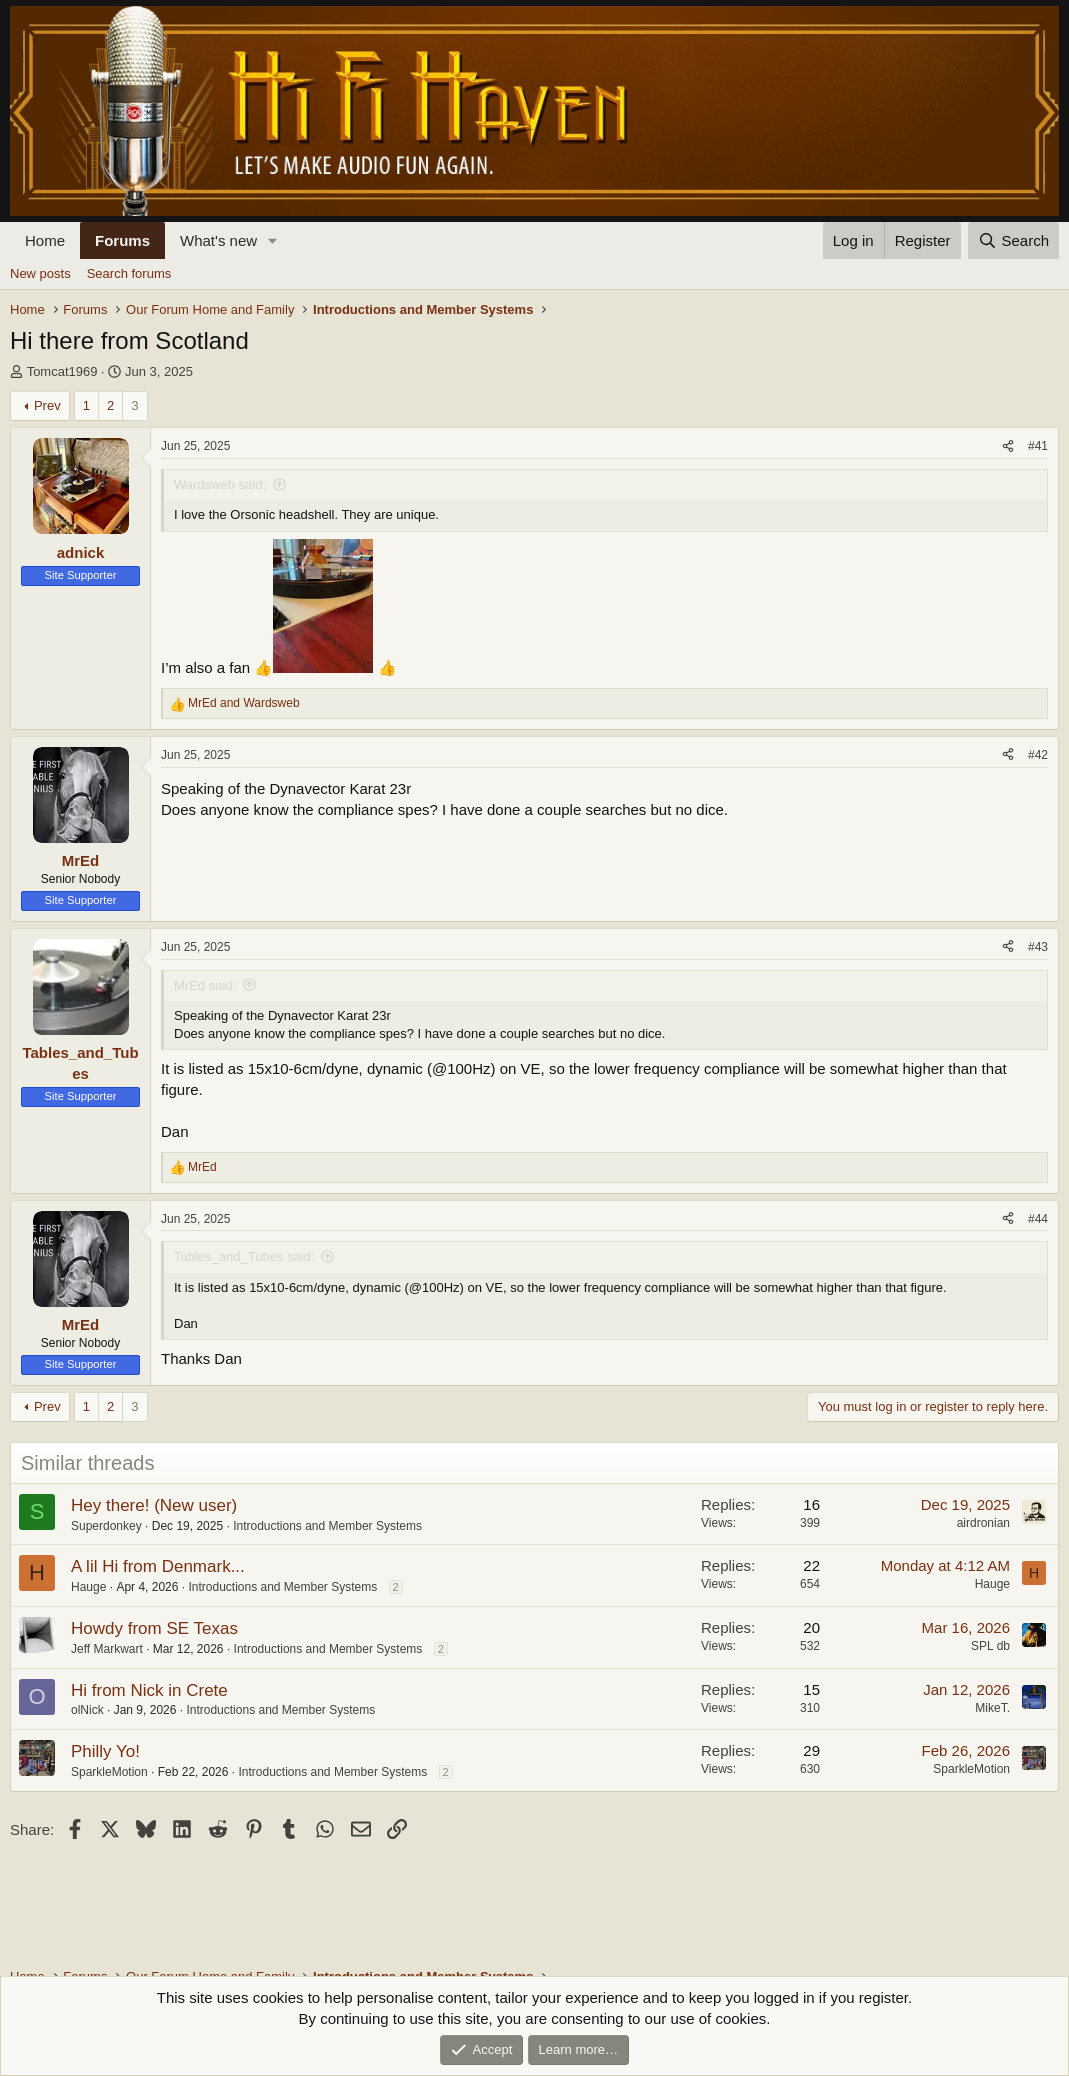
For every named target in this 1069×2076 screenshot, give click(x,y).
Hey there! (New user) (154, 1505)
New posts (40, 273)
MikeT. (992, 1708)
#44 (1038, 1219)
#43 (1038, 947)
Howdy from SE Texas (154, 1628)
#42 (1038, 755)
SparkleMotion (109, 1772)
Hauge (88, 1587)
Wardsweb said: (220, 484)
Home (45, 240)
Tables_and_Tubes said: (244, 1256)
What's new (218, 240)
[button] (273, 240)
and (244, 703)
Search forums (129, 273)
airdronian (983, 1523)
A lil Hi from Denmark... (158, 1566)
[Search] (1013, 240)
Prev (47, 405)
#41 (1038, 446)
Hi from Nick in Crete (149, 1690)
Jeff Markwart (107, 1649)
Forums (122, 240)
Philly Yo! (105, 1751)
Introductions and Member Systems (327, 1526)
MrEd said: (205, 985)
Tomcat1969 (62, 371)
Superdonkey (106, 1526)
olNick (87, 1710)
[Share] (1008, 446)
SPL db (990, 1646)
